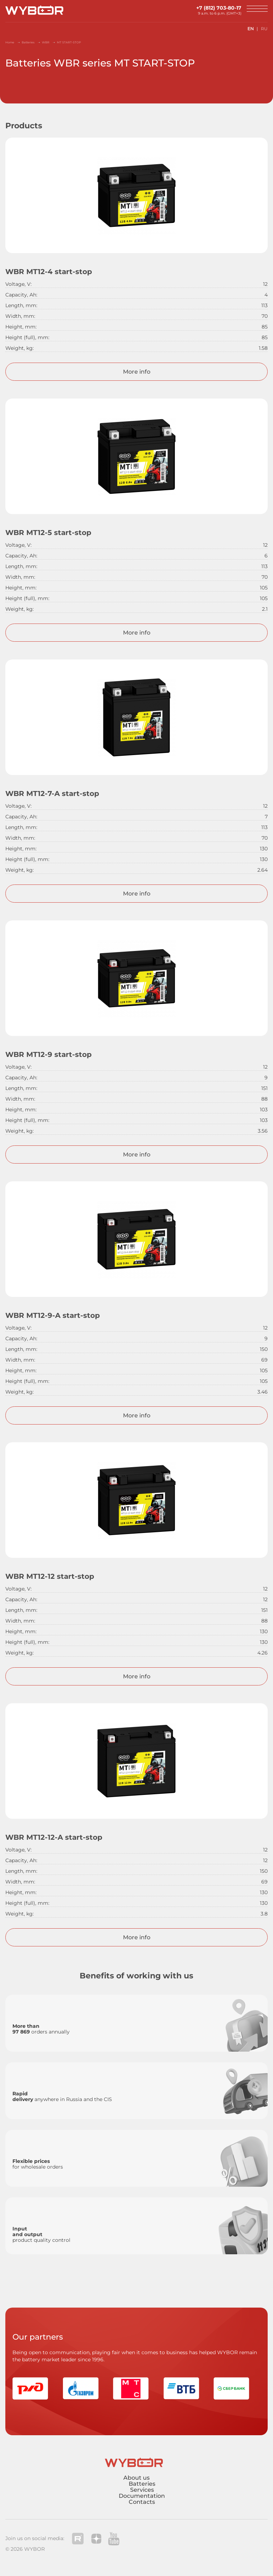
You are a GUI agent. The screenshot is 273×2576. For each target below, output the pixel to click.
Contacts (142, 2502)
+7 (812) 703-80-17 (218, 8)
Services (142, 2490)
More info (136, 371)
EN (250, 28)
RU (264, 28)
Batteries (142, 2484)
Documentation (142, 2496)
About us (136, 2478)
